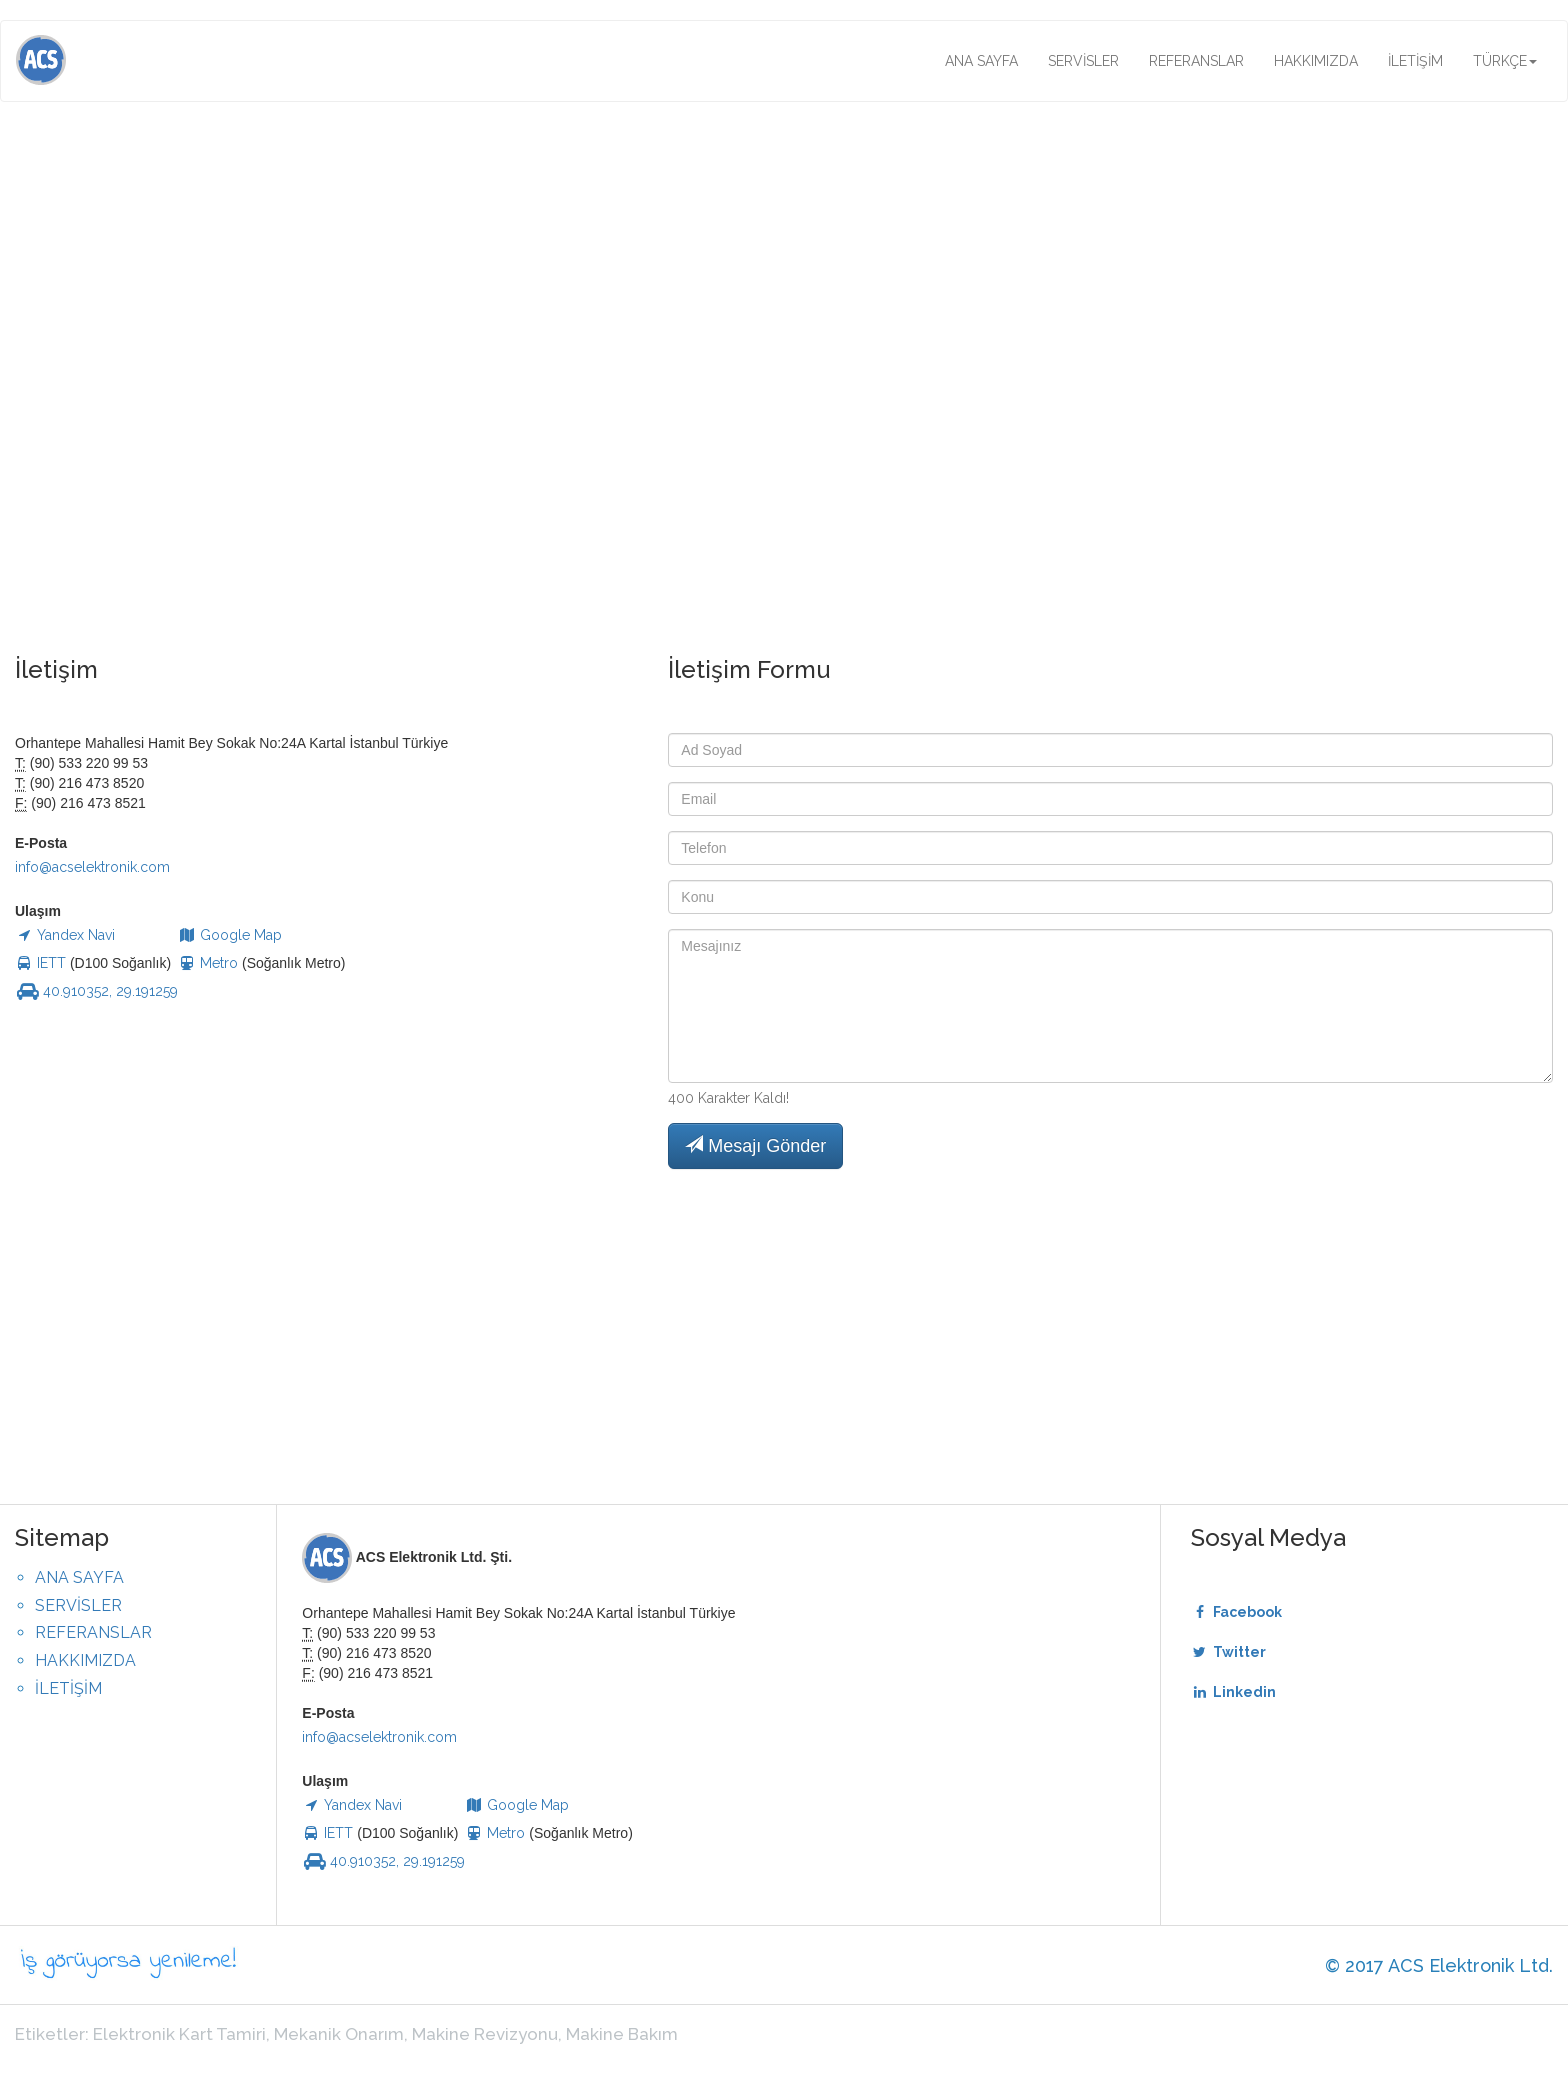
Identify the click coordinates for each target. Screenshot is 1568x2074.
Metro (210, 963)
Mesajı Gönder (755, 1145)
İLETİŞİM (1415, 61)
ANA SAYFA (981, 61)
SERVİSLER (1083, 61)
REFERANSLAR (1196, 61)
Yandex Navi (65, 935)
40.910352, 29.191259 (96, 991)
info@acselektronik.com (92, 867)
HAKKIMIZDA (1316, 61)
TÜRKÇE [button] (1505, 61)
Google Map (230, 935)
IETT (40, 963)
